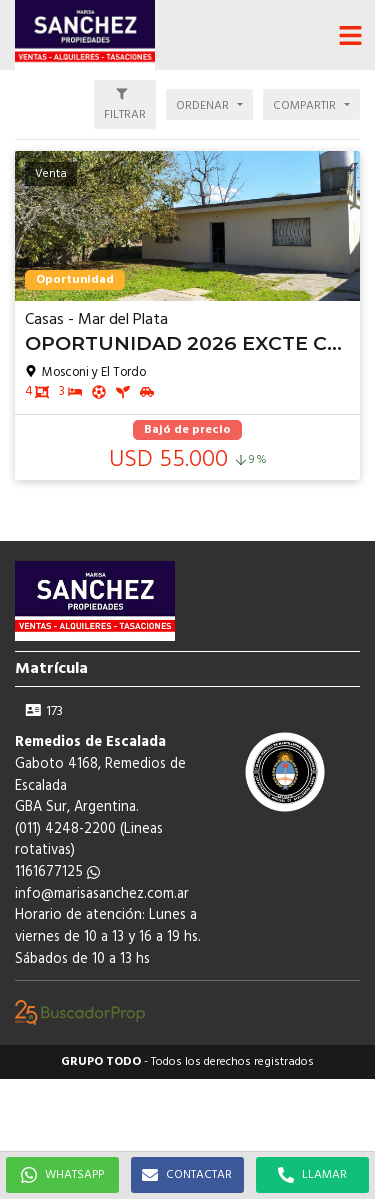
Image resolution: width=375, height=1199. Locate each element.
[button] (350, 35)
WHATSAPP (62, 1175)
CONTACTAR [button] (187, 1175)
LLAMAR (312, 1175)
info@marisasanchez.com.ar (102, 894)
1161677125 (57, 872)
